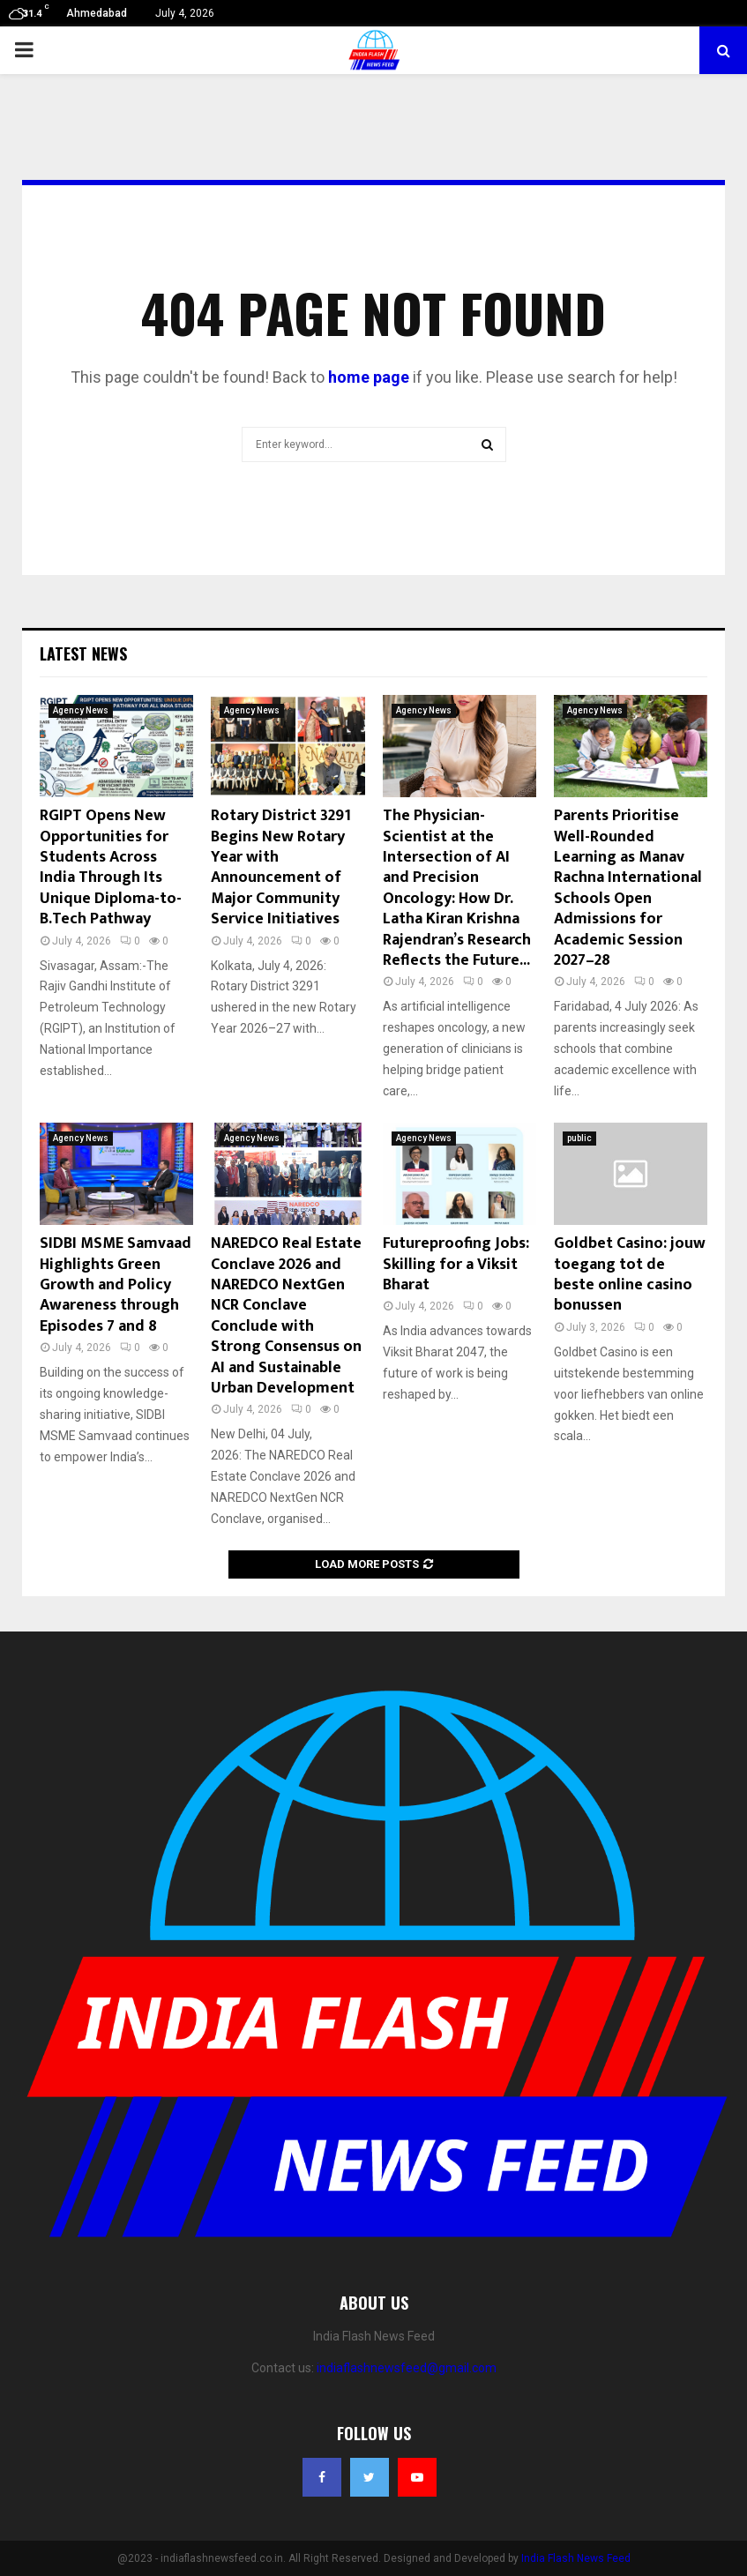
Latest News (83, 653)
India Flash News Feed (576, 2558)
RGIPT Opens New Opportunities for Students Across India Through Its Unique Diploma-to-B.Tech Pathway (111, 867)
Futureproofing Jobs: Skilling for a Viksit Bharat (456, 1264)
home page (368, 377)
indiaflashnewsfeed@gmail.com (407, 2368)
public (579, 1138)
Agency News (80, 710)
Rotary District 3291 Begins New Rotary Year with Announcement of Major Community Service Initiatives (281, 867)
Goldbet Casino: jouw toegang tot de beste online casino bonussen (630, 1274)
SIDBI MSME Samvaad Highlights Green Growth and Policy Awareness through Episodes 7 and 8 (115, 1285)
